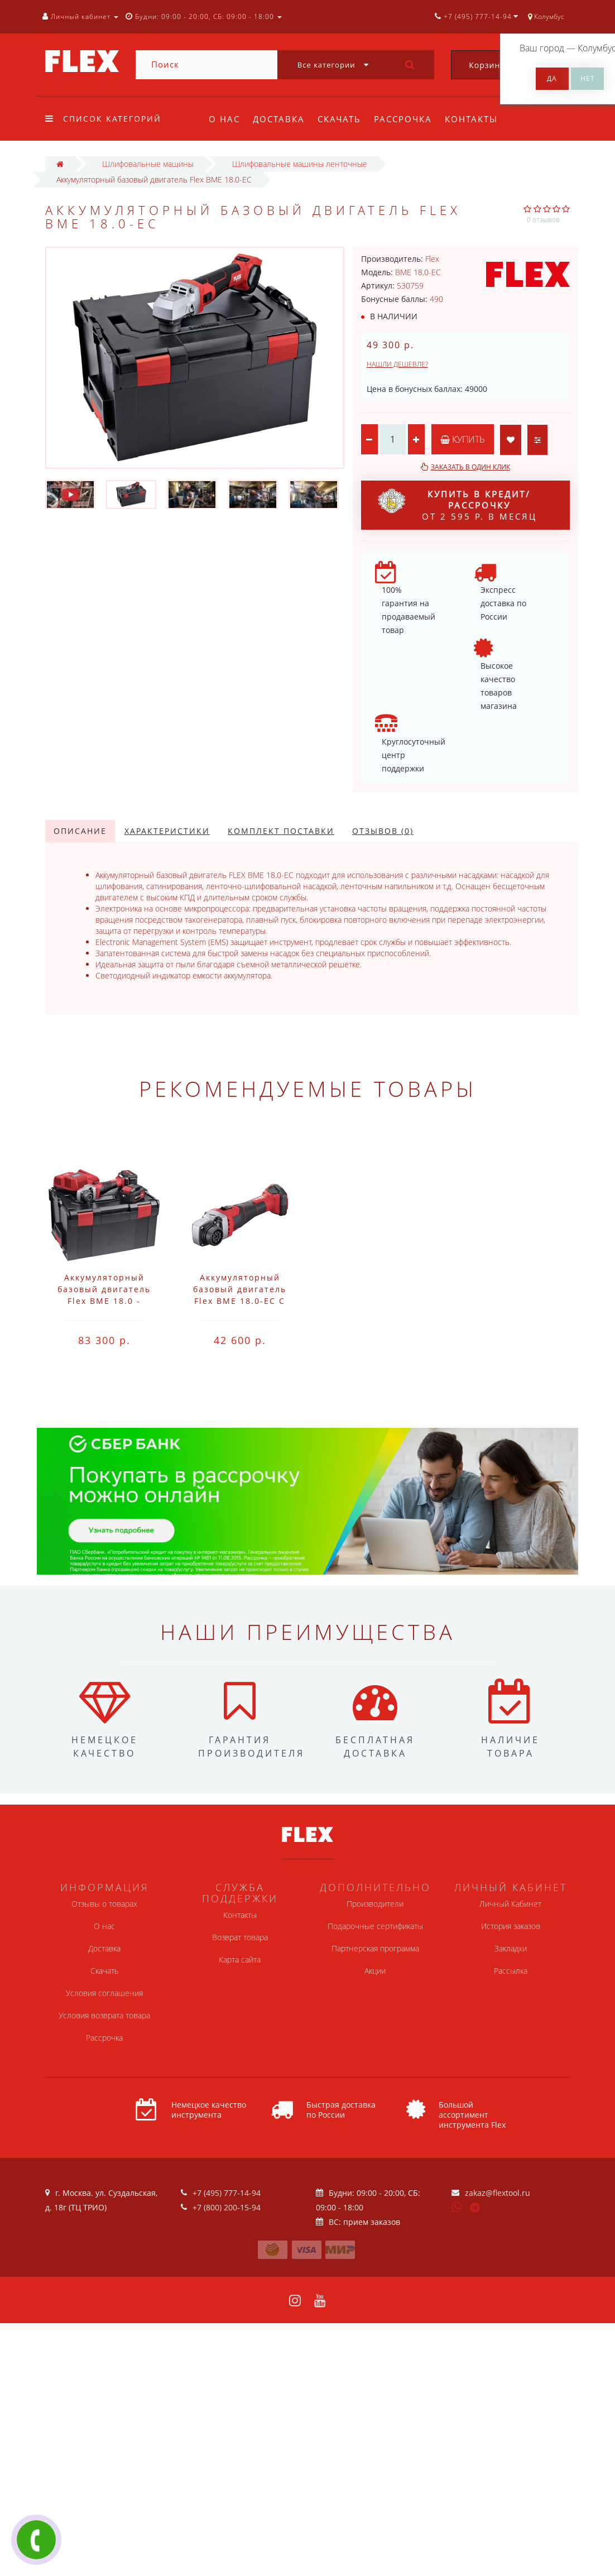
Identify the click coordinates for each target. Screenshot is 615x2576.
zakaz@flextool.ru (497, 2193)
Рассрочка (403, 118)
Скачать (339, 118)
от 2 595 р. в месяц (457, 505)
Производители (375, 1903)
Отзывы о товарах (104, 1903)
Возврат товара (240, 1937)
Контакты (471, 118)
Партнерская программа (375, 1948)
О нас (224, 118)
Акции (375, 1970)
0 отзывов (543, 219)
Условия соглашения (104, 1993)
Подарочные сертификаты (375, 1926)
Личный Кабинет (510, 1903)
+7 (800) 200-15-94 (227, 2207)
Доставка (279, 118)
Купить (462, 439)
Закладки (510, 1948)
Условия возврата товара (104, 2015)
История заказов (510, 1926)
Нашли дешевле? (397, 364)
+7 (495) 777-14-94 (227, 2193)
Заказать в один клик (470, 467)
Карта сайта (240, 1959)
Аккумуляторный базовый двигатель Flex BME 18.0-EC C (239, 1289)
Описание (80, 831)
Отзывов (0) (383, 831)
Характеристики (167, 831)
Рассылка (510, 1970)
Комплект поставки (281, 831)
